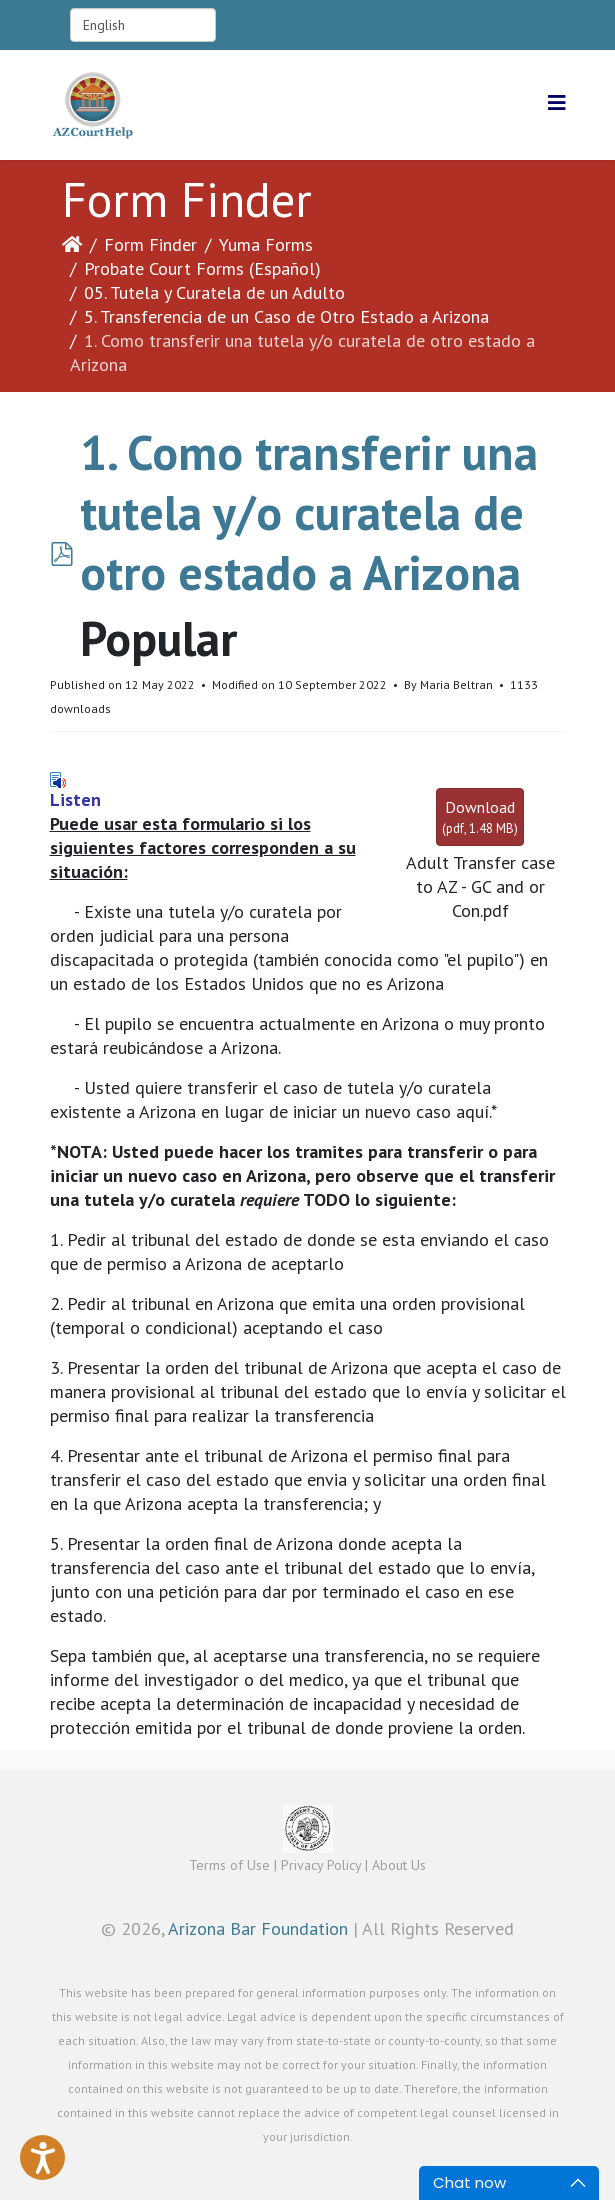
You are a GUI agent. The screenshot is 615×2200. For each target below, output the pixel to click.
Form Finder (150, 244)
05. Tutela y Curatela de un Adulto (214, 292)
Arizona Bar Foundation (258, 1928)
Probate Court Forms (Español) (202, 268)
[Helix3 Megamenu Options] (557, 103)
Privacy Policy (321, 1865)
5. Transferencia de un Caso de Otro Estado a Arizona (286, 316)
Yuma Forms (266, 244)
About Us (399, 1865)
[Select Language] (143, 25)
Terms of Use (229, 1865)
